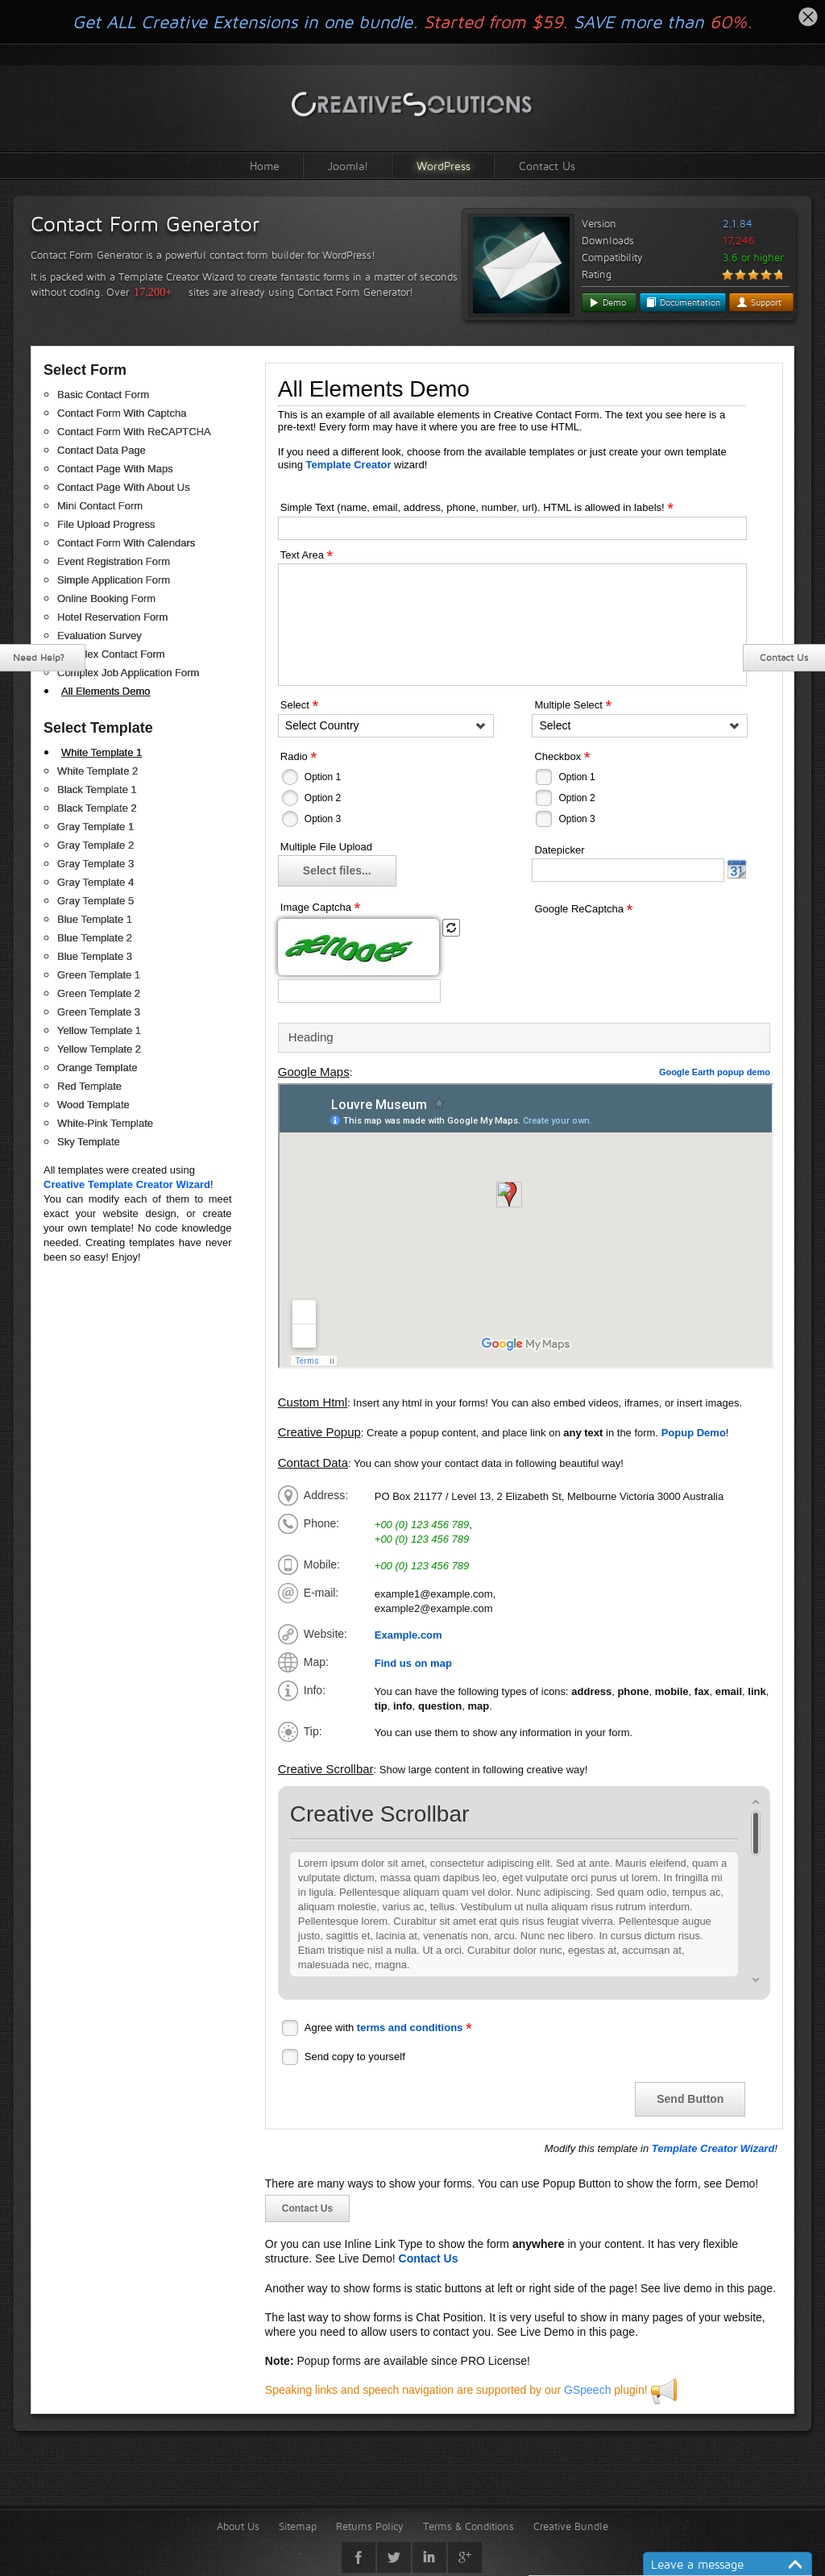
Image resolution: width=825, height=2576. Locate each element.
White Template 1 (101, 752)
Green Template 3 (98, 1012)
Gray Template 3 (95, 864)
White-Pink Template (105, 1123)
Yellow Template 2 (99, 1049)
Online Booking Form (106, 598)
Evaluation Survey (99, 635)
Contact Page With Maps (115, 469)
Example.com (408, 1635)
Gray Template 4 (95, 882)
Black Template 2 (97, 808)
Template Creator (349, 465)
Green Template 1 (98, 975)
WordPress (444, 165)
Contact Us (547, 165)
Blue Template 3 (94, 956)
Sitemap (298, 2526)
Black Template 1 (97, 789)
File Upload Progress (106, 524)
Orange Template (97, 1068)
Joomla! (348, 165)
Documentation (682, 302)
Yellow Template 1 (99, 1030)
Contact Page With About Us (123, 487)
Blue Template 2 (94, 938)
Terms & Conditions (468, 2526)
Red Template (89, 1086)
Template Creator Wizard (713, 2148)
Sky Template (88, 1142)
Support (758, 302)
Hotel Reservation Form (112, 617)
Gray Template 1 (95, 827)
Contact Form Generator (145, 224)
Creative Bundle (570, 2526)
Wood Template (93, 1105)
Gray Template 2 (95, 845)
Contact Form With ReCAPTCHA (134, 432)
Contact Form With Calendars (126, 543)
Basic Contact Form (103, 394)
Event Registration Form (113, 561)
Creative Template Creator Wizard (127, 1184)
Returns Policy (370, 2526)
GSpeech (587, 2389)
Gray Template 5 (95, 901)
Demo (607, 302)
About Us (238, 2526)
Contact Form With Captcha (121, 413)
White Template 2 (97, 771)
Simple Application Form (113, 580)
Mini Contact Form (100, 506)
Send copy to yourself (355, 2056)
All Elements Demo (106, 691)
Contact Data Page (101, 450)
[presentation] (654, 949)
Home (265, 165)
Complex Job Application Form (128, 673)
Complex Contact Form (111, 654)
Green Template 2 (98, 993)
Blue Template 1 (94, 919)
